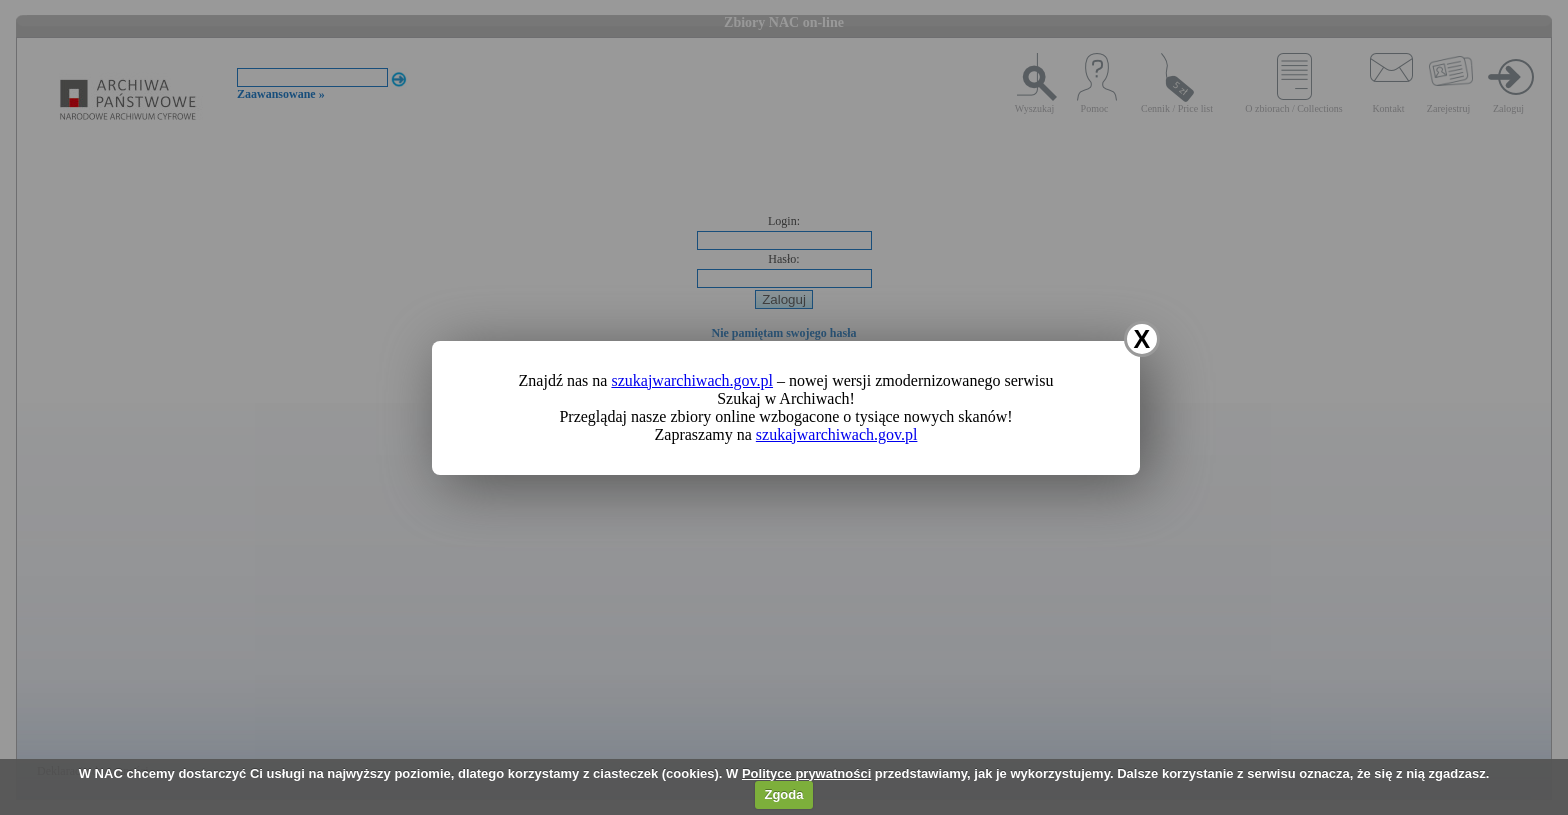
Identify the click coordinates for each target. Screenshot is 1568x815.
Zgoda (783, 794)
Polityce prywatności (806, 773)
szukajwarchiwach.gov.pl (692, 380)
